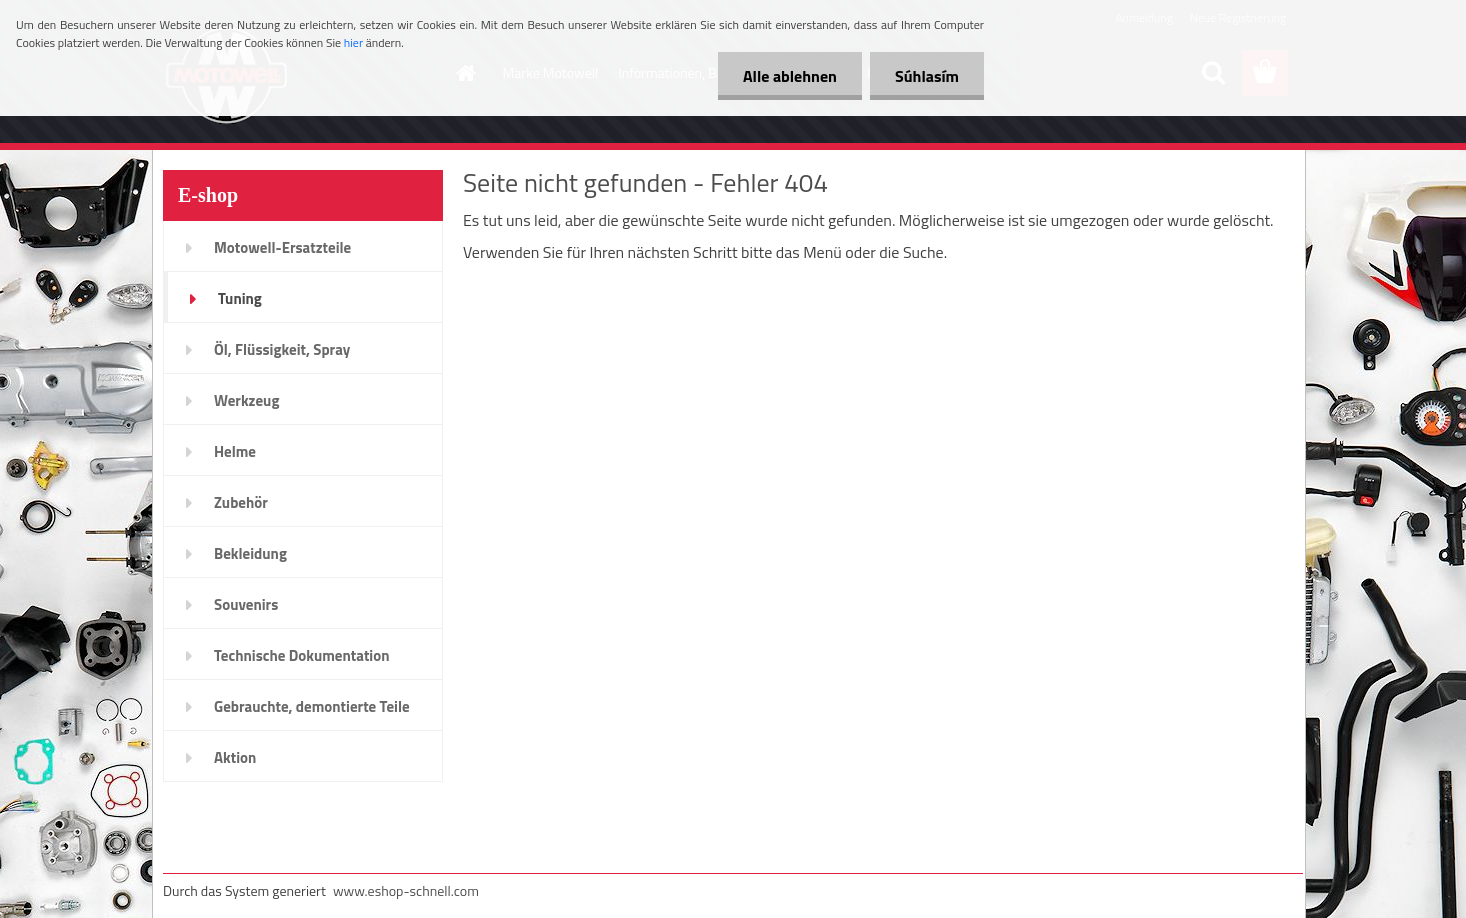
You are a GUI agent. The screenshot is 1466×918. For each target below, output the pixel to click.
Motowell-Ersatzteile (282, 247)
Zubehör (241, 502)
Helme (235, 451)
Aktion (235, 757)
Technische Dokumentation (302, 655)
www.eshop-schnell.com (406, 890)
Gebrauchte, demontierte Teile (312, 706)
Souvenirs (246, 604)
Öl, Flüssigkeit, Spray (282, 349)
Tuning (240, 298)
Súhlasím (927, 76)
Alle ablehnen (790, 76)
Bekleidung (250, 553)
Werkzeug (246, 400)
